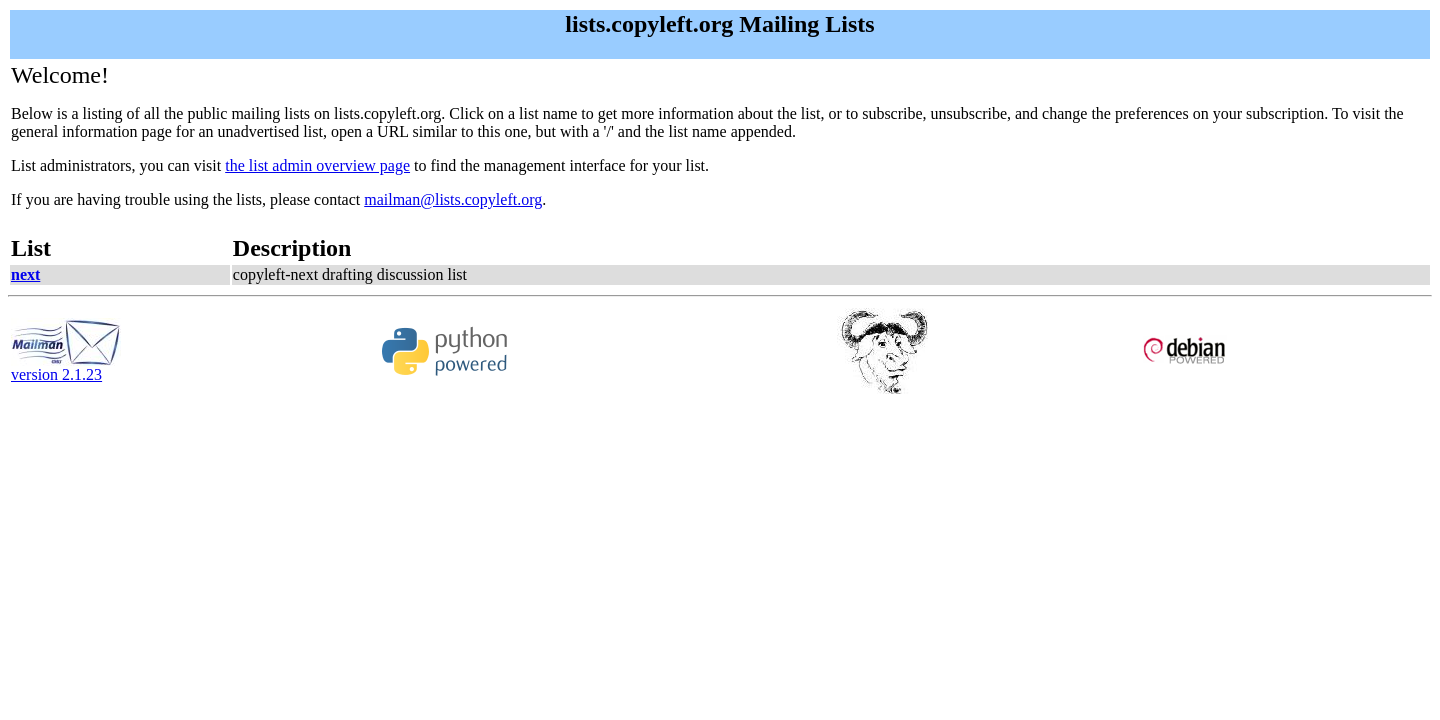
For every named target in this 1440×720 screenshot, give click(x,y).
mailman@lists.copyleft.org (453, 199)
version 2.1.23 (66, 367)
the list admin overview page (317, 165)
